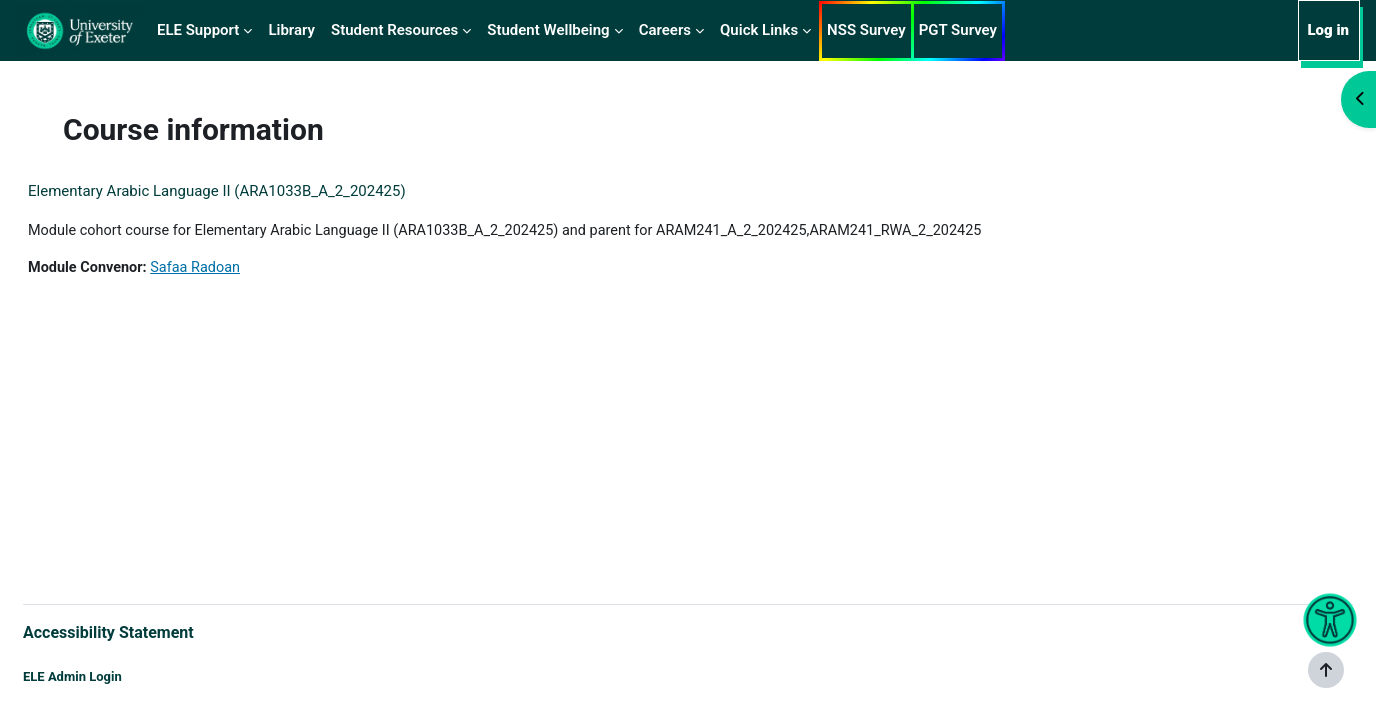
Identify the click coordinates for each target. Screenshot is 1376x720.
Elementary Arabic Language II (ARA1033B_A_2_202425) (265, 191)
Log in (1328, 30)
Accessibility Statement (156, 630)
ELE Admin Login (120, 677)
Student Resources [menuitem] (394, 30)
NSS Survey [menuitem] (866, 30)
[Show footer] (1326, 670)
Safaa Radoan (249, 269)
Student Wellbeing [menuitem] (548, 30)
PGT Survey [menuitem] (958, 30)
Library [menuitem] (291, 30)
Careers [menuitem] (665, 30)
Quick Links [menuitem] (759, 30)
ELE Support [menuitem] (198, 30)
